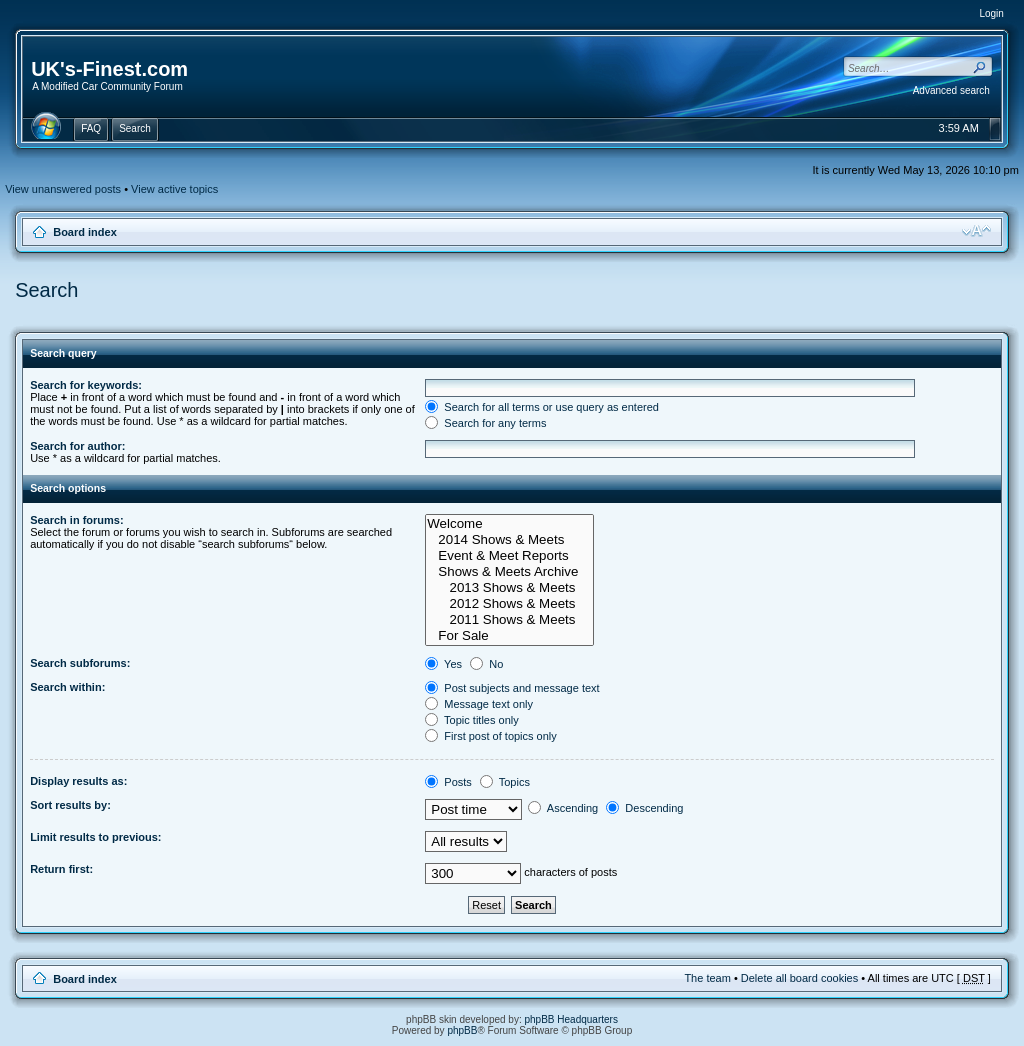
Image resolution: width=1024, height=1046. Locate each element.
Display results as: (78, 781)
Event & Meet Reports (509, 556)
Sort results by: (70, 805)
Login (991, 13)
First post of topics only (491, 736)
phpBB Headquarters (571, 1019)
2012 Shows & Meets (509, 604)
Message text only (479, 704)
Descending (644, 808)
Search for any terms (485, 423)
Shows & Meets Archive (509, 572)
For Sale (509, 636)
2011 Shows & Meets (509, 620)
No (486, 664)
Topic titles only (471, 720)
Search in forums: (77, 520)
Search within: (67, 687)
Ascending (563, 808)
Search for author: (77, 446)
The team (707, 978)
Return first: (61, 869)
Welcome (509, 524)
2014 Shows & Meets (509, 540)
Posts (448, 782)
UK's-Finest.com (109, 69)
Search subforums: (80, 663)
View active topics (174, 189)
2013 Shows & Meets (509, 588)
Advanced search (951, 90)
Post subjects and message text (512, 688)
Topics (505, 782)
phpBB (462, 1030)
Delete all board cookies (799, 978)
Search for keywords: (86, 385)
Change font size (976, 231)
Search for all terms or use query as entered (542, 407)
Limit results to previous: (95, 837)
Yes (443, 664)
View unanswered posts (63, 189)
